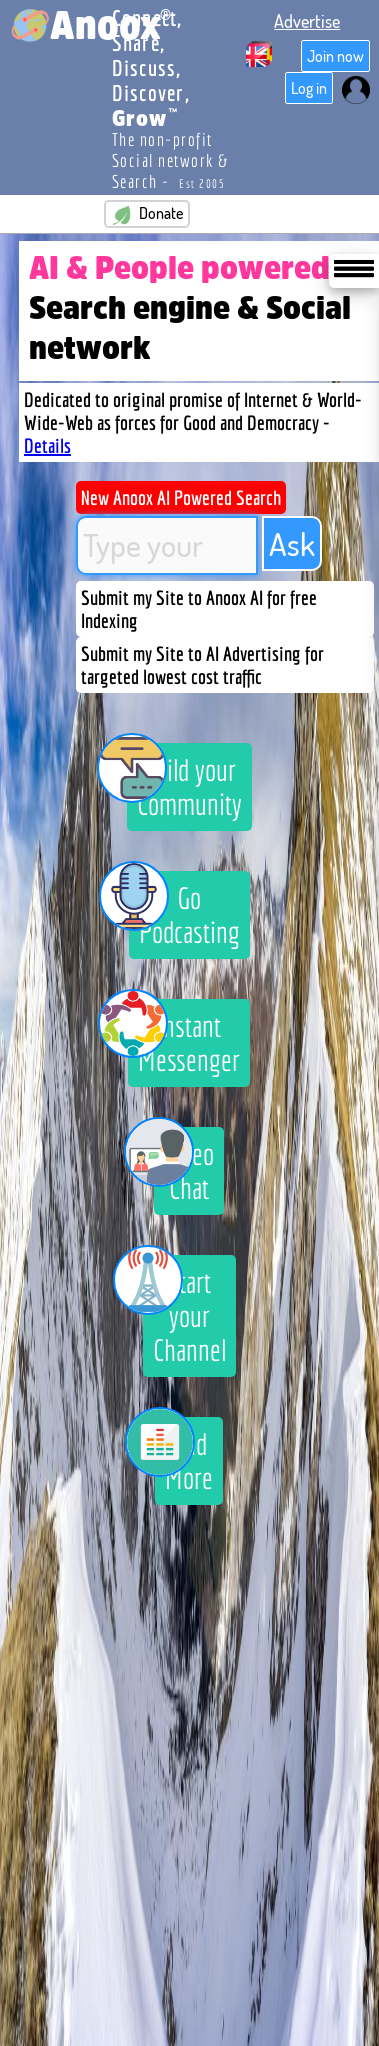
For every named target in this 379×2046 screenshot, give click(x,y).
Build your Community (184, 782)
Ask (292, 543)
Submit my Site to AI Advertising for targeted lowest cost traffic (202, 665)
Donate (147, 214)
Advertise (307, 21)
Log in (309, 88)
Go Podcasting (184, 910)
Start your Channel (184, 1311)
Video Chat (184, 1166)
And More (184, 1456)
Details (47, 445)
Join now (335, 56)
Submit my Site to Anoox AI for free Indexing (199, 609)
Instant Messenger (184, 1038)
